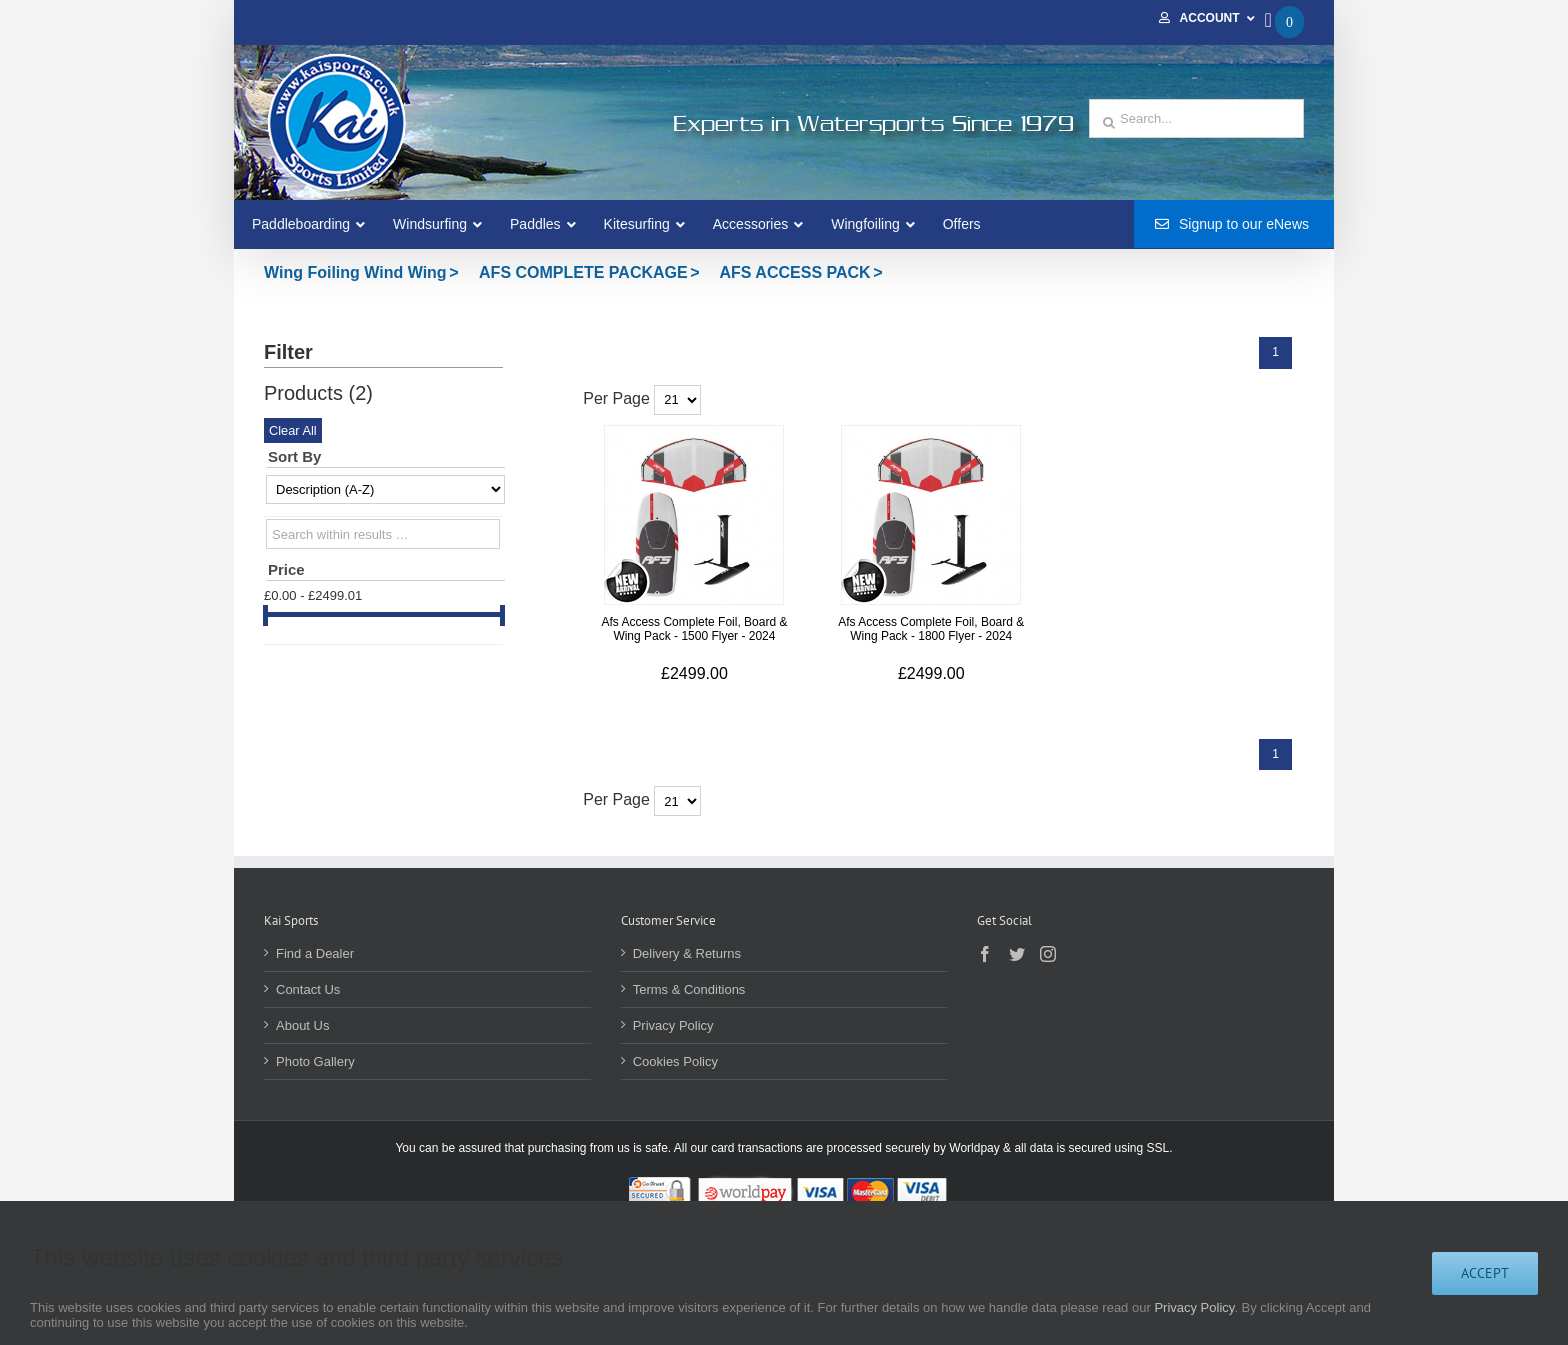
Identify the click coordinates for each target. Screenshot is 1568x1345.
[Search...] (1196, 118)
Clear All (293, 430)
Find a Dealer (315, 953)
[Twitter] (1017, 954)
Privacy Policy (673, 1025)
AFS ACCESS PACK (795, 272)
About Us (302, 1025)
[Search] (1109, 123)
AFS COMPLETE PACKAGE (583, 272)
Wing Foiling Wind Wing (355, 272)
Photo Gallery (315, 1061)
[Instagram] (1048, 954)
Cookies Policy (675, 1061)
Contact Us (308, 989)
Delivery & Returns (687, 953)
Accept (1485, 1273)
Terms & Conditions (689, 989)
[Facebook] (985, 954)
